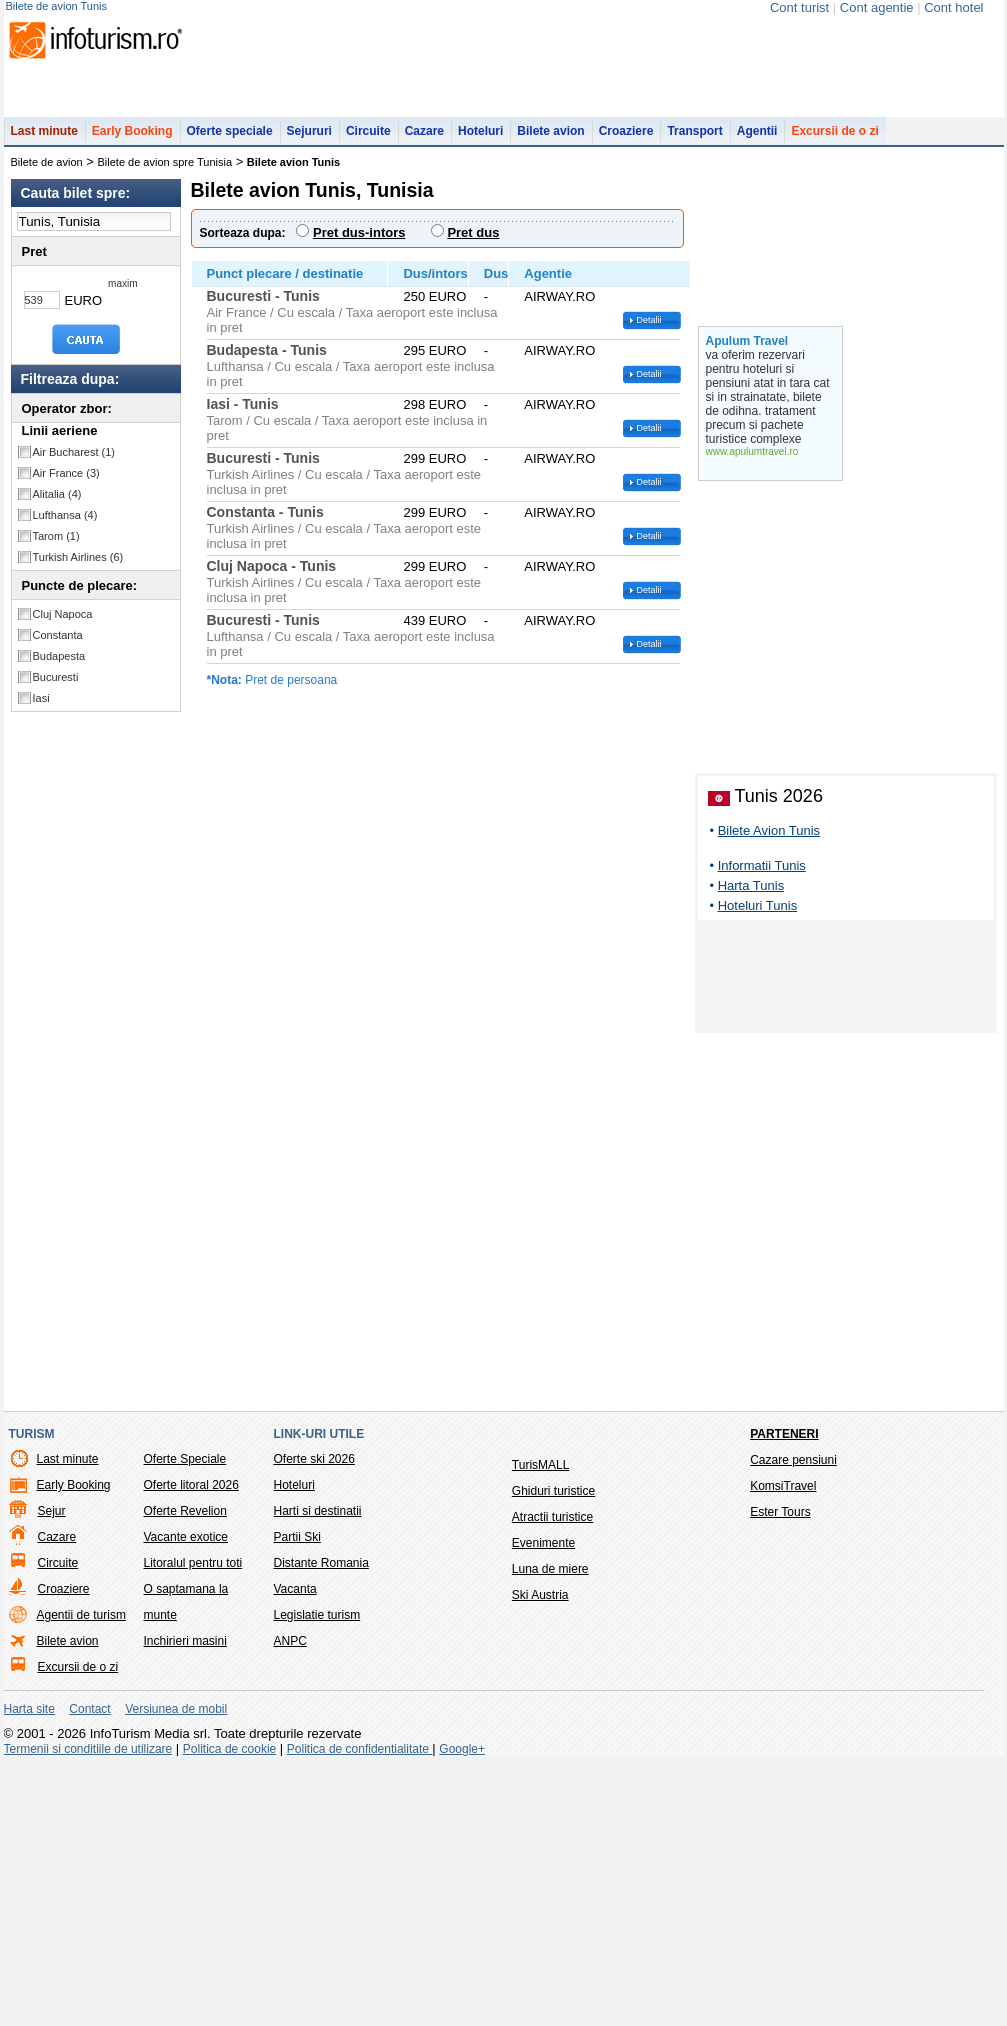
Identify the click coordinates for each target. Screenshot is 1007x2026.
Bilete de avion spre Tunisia (165, 172)
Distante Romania (321, 1823)
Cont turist (799, 7)
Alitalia (57, 504)
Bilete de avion (47, 172)
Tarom (56, 546)
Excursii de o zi (834, 141)
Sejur (52, 1771)
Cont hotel (953, 7)
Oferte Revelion (185, 1771)
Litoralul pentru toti (193, 1823)
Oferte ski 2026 (314, 1719)
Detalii (649, 330)
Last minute (44, 141)
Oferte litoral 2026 (191, 1745)
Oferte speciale (230, 141)
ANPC (290, 1901)
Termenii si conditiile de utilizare (88, 2009)
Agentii (757, 141)
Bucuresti (56, 687)
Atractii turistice (552, 1777)
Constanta (58, 645)
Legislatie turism (317, 1875)
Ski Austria (540, 1855)
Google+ (462, 2009)
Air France (66, 483)
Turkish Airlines (78, 567)
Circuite (368, 141)
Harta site (29, 1969)
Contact (89, 1969)
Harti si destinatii (318, 1771)
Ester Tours (780, 1772)
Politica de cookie (229, 2009)
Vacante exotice (186, 1797)
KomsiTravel (783, 1746)
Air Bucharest (74, 462)
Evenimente (543, 1803)
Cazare (424, 141)
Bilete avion (550, 141)
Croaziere (626, 141)
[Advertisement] (846, 1240)
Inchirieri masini (185, 1901)
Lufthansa (65, 525)
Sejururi (309, 141)
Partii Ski (297, 1797)
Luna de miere (550, 1829)
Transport (694, 141)
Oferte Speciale (185, 1719)
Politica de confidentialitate (359, 2009)
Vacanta (295, 1849)
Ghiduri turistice (553, 1751)
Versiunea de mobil (176, 1969)
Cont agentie (877, 7)
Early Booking (132, 141)
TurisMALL (541, 1725)
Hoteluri (480, 141)
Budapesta (59, 666)
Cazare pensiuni (793, 1720)
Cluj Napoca (63, 624)
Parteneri (784, 1694)
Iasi (41, 708)
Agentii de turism (81, 1875)
